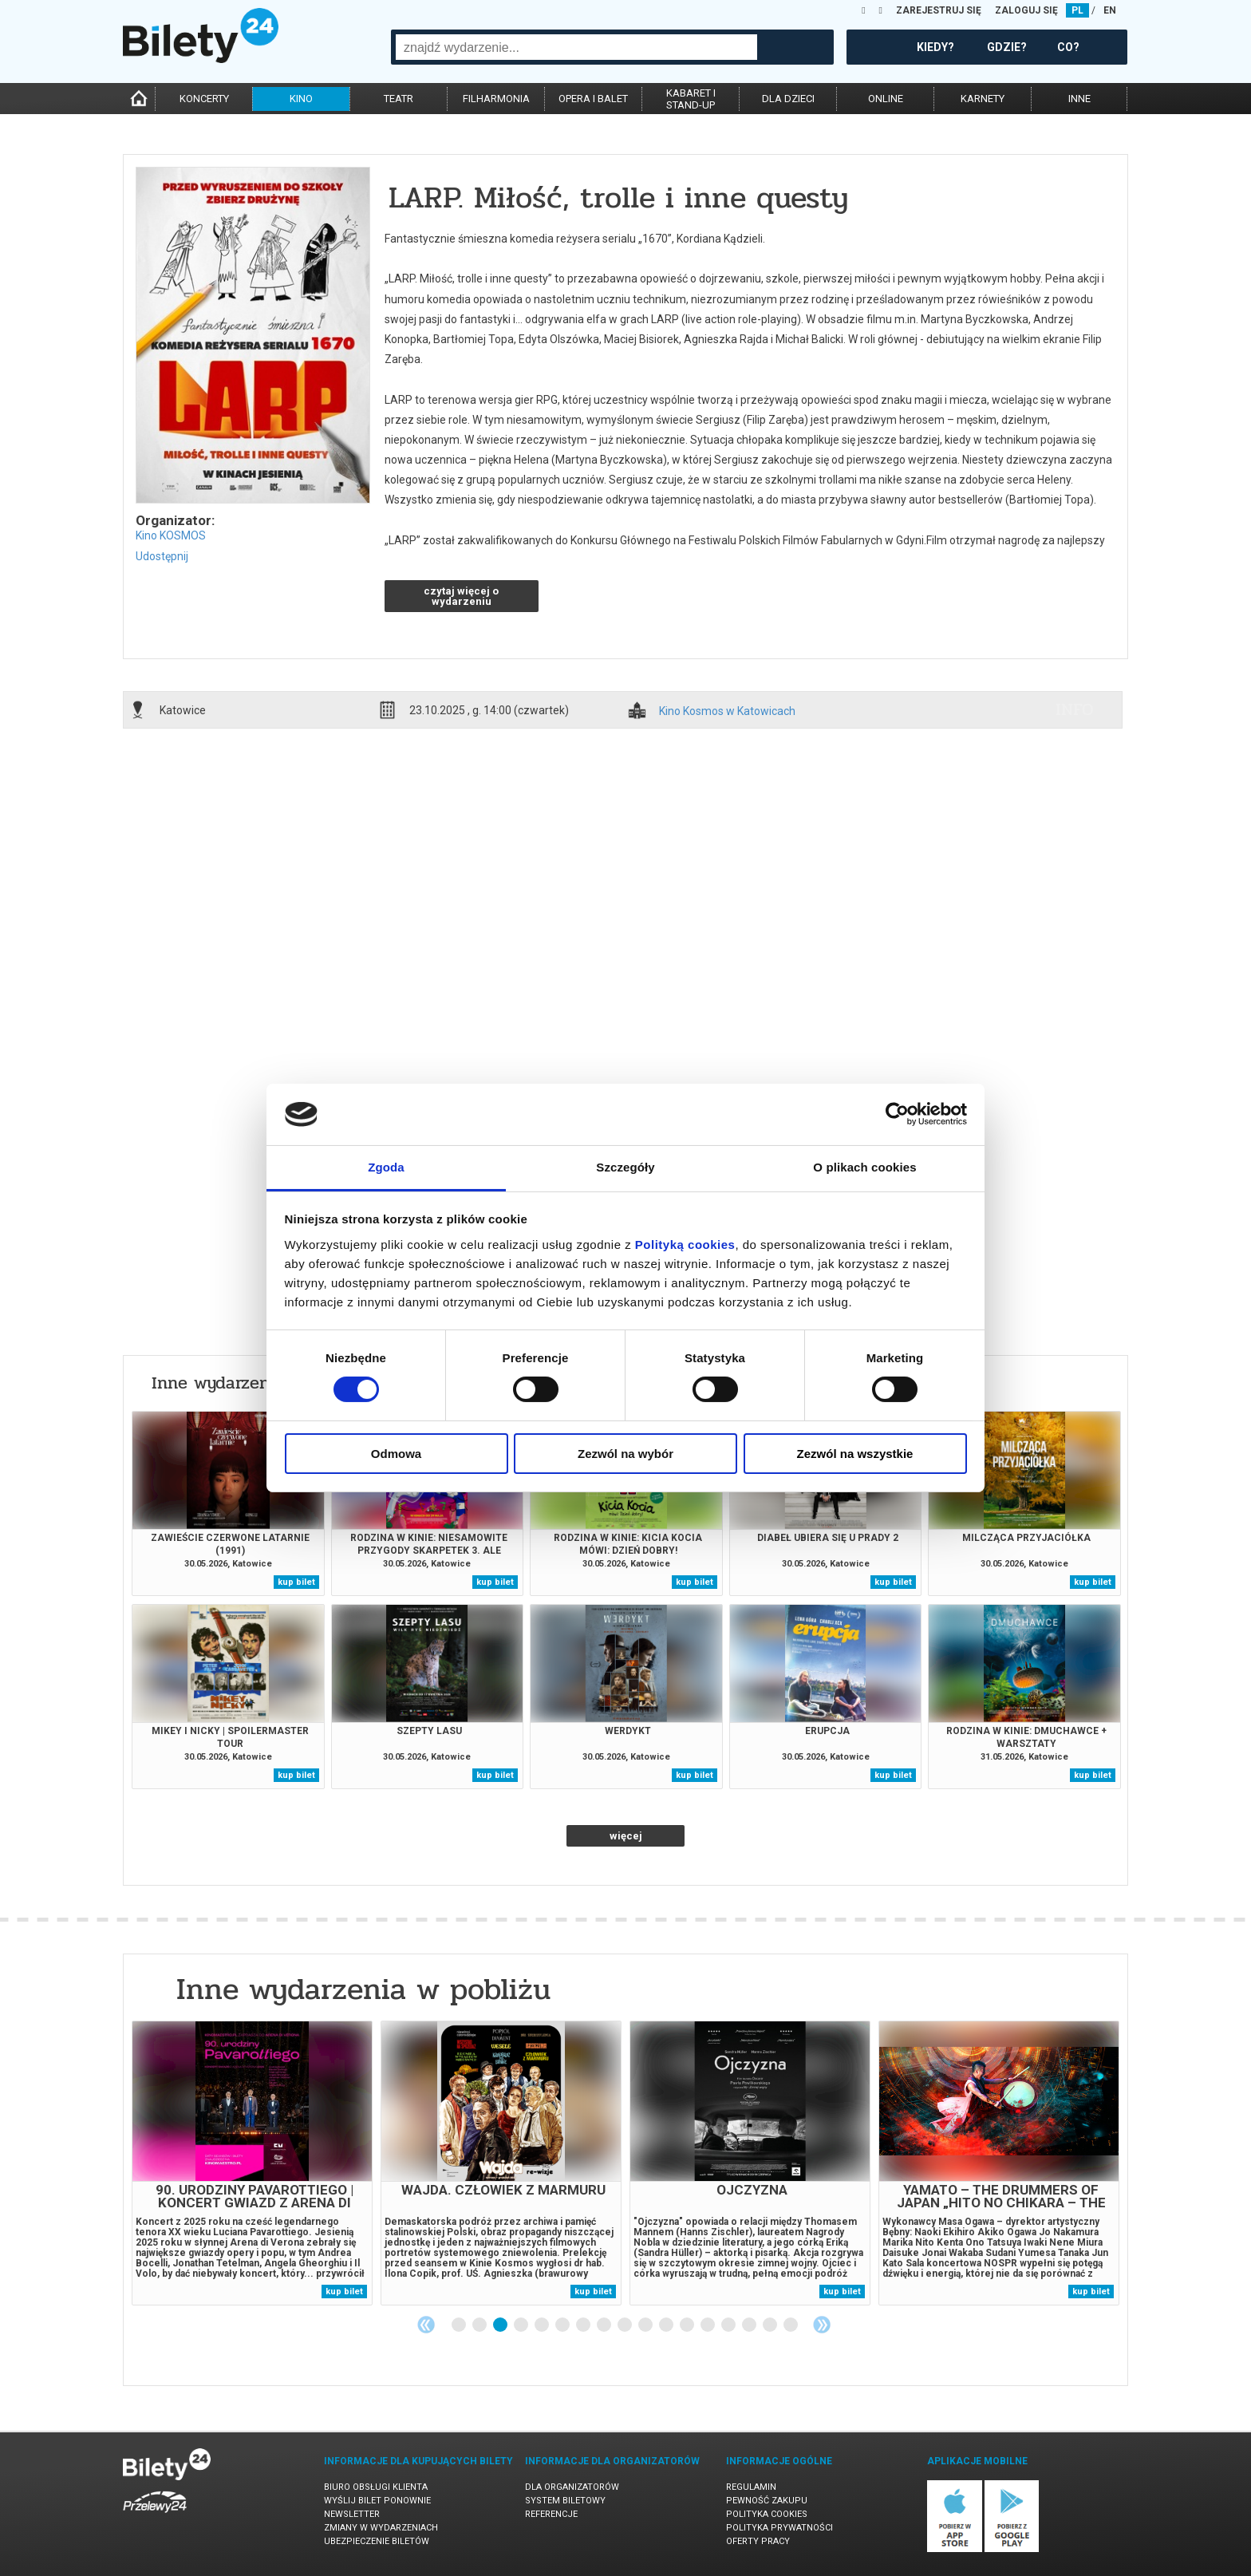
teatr (398, 99)
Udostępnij (162, 556)
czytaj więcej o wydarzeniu (461, 596)
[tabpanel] (252, 2163)
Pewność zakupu (766, 2500)
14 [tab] (729, 2325)
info (1075, 709)
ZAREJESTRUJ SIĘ (938, 10)
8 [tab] (605, 2325)
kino (301, 99)
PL (1077, 10)
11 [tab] (667, 2325)
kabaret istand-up (691, 99)
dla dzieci (788, 99)
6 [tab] (563, 2325)
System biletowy (565, 2500)
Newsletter (352, 2514)
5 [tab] (543, 2325)
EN (1109, 10)
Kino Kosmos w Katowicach (727, 711)
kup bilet (296, 1582)
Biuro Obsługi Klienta (376, 2487)
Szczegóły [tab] (625, 1167)
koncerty (204, 99)
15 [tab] (750, 2325)
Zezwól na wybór (625, 1453)
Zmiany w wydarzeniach (381, 2528)
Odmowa (396, 1453)
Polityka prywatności (779, 2528)
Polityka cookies (766, 2514)
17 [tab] (791, 2325)
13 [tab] (708, 2325)
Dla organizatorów (572, 2487)
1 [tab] (460, 2325)
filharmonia (496, 99)
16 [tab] (771, 2325)
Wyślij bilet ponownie (377, 2500)
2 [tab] (480, 2325)
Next (822, 2324)
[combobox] (576, 47)
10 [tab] (646, 2325)
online (885, 99)
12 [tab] (688, 2325)
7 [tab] (584, 2325)
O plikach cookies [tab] (864, 1167)
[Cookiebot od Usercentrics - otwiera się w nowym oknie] (897, 1114)
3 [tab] (501, 2325)
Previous (426, 2324)
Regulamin (751, 2487)
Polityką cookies (685, 1244)
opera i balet (593, 99)
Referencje (551, 2514)
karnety (982, 99)
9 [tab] (625, 2325)
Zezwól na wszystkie (855, 1453)
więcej (626, 1836)
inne (1079, 99)
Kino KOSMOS (171, 535)
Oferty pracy (758, 2541)
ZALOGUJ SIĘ (1026, 10)
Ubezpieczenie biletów (376, 2541)
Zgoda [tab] (386, 1167)
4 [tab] (522, 2325)
